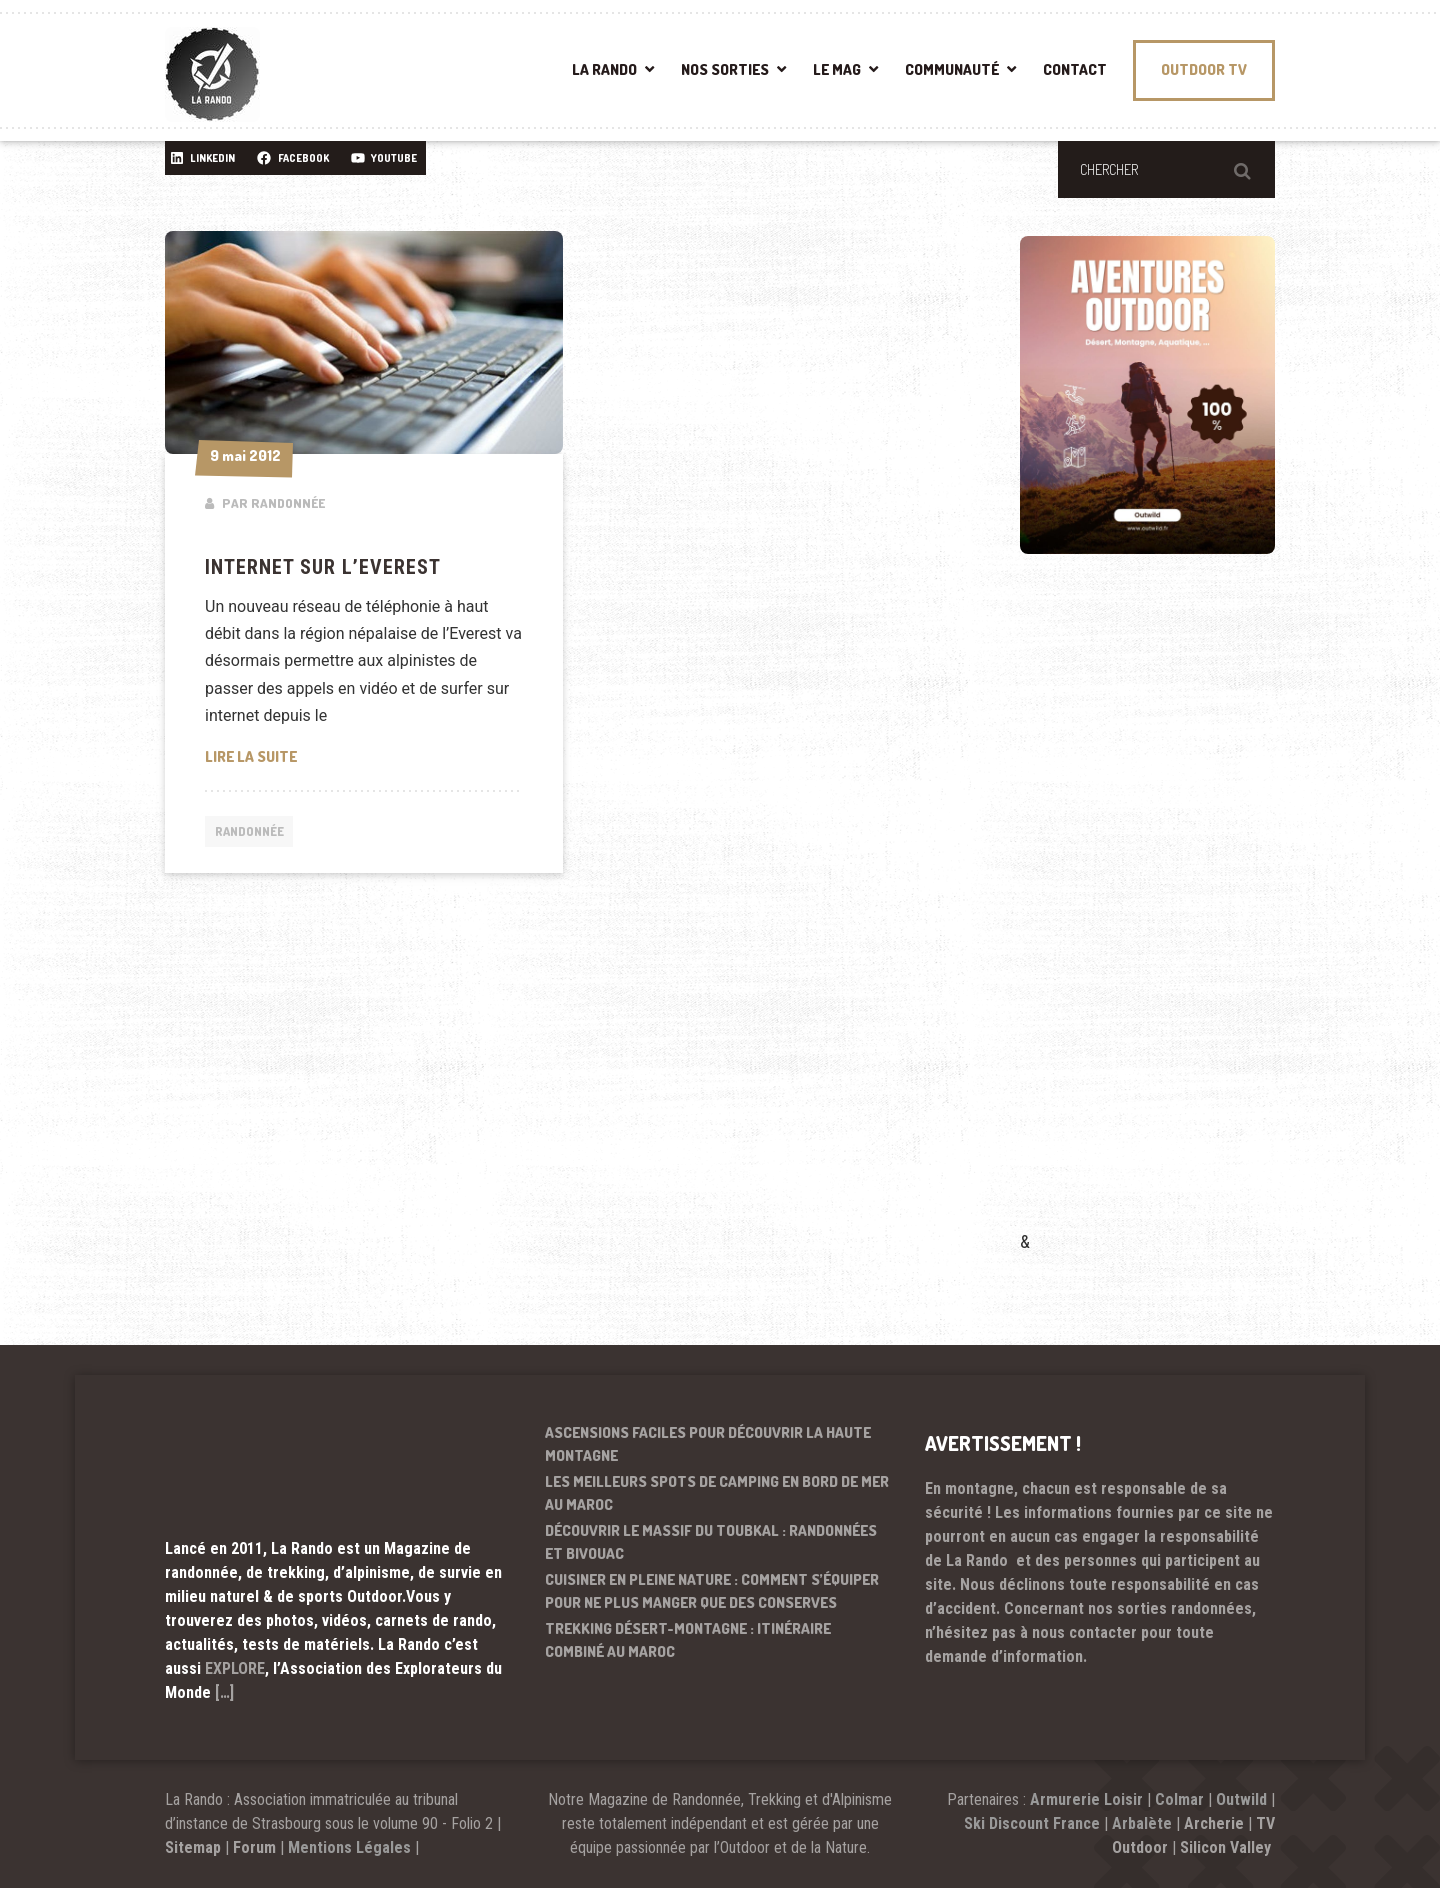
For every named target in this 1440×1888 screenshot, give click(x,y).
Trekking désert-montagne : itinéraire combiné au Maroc (688, 1640)
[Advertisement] (1170, 921)
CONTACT (1075, 69)
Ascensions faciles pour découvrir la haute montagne (708, 1444)
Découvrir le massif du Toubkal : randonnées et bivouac (711, 1542)
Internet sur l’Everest (323, 567)
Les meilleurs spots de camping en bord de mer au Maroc (717, 1493)
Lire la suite (336, 755)
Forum (254, 1847)
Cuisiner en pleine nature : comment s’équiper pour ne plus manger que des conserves (712, 1591)
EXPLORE (235, 1668)
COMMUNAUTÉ (952, 69)
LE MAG (837, 69)
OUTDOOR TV (1204, 69)
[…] (224, 1692)
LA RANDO (604, 69)
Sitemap (193, 1847)
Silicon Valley (1227, 1847)
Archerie (1214, 1823)
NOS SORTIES (725, 69)
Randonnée (252, 832)
